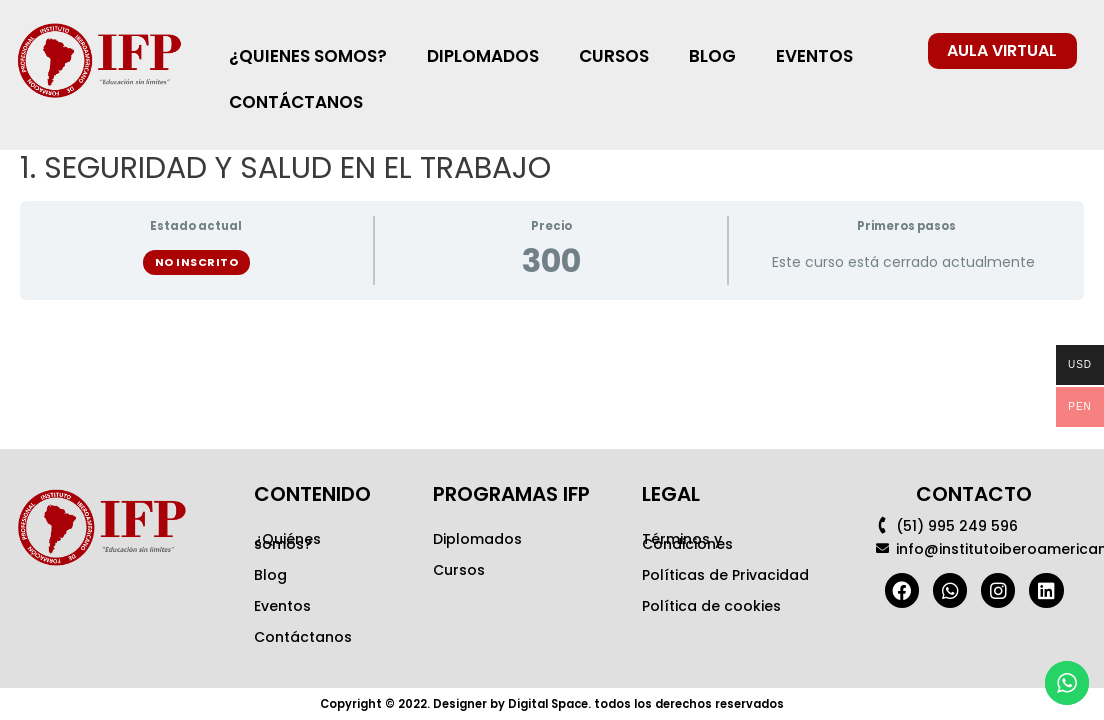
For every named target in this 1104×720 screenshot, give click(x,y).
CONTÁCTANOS (296, 102)
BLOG (712, 56)
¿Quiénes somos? (287, 541)
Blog (270, 575)
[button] (1002, 51)
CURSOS (614, 56)
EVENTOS (814, 56)
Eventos (282, 606)
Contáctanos (303, 637)
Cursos (459, 570)
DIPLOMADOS (483, 56)
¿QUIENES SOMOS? (308, 56)
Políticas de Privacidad (725, 575)
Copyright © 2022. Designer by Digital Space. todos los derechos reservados (552, 703)
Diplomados (477, 539)
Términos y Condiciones (687, 541)
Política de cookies (711, 606)
